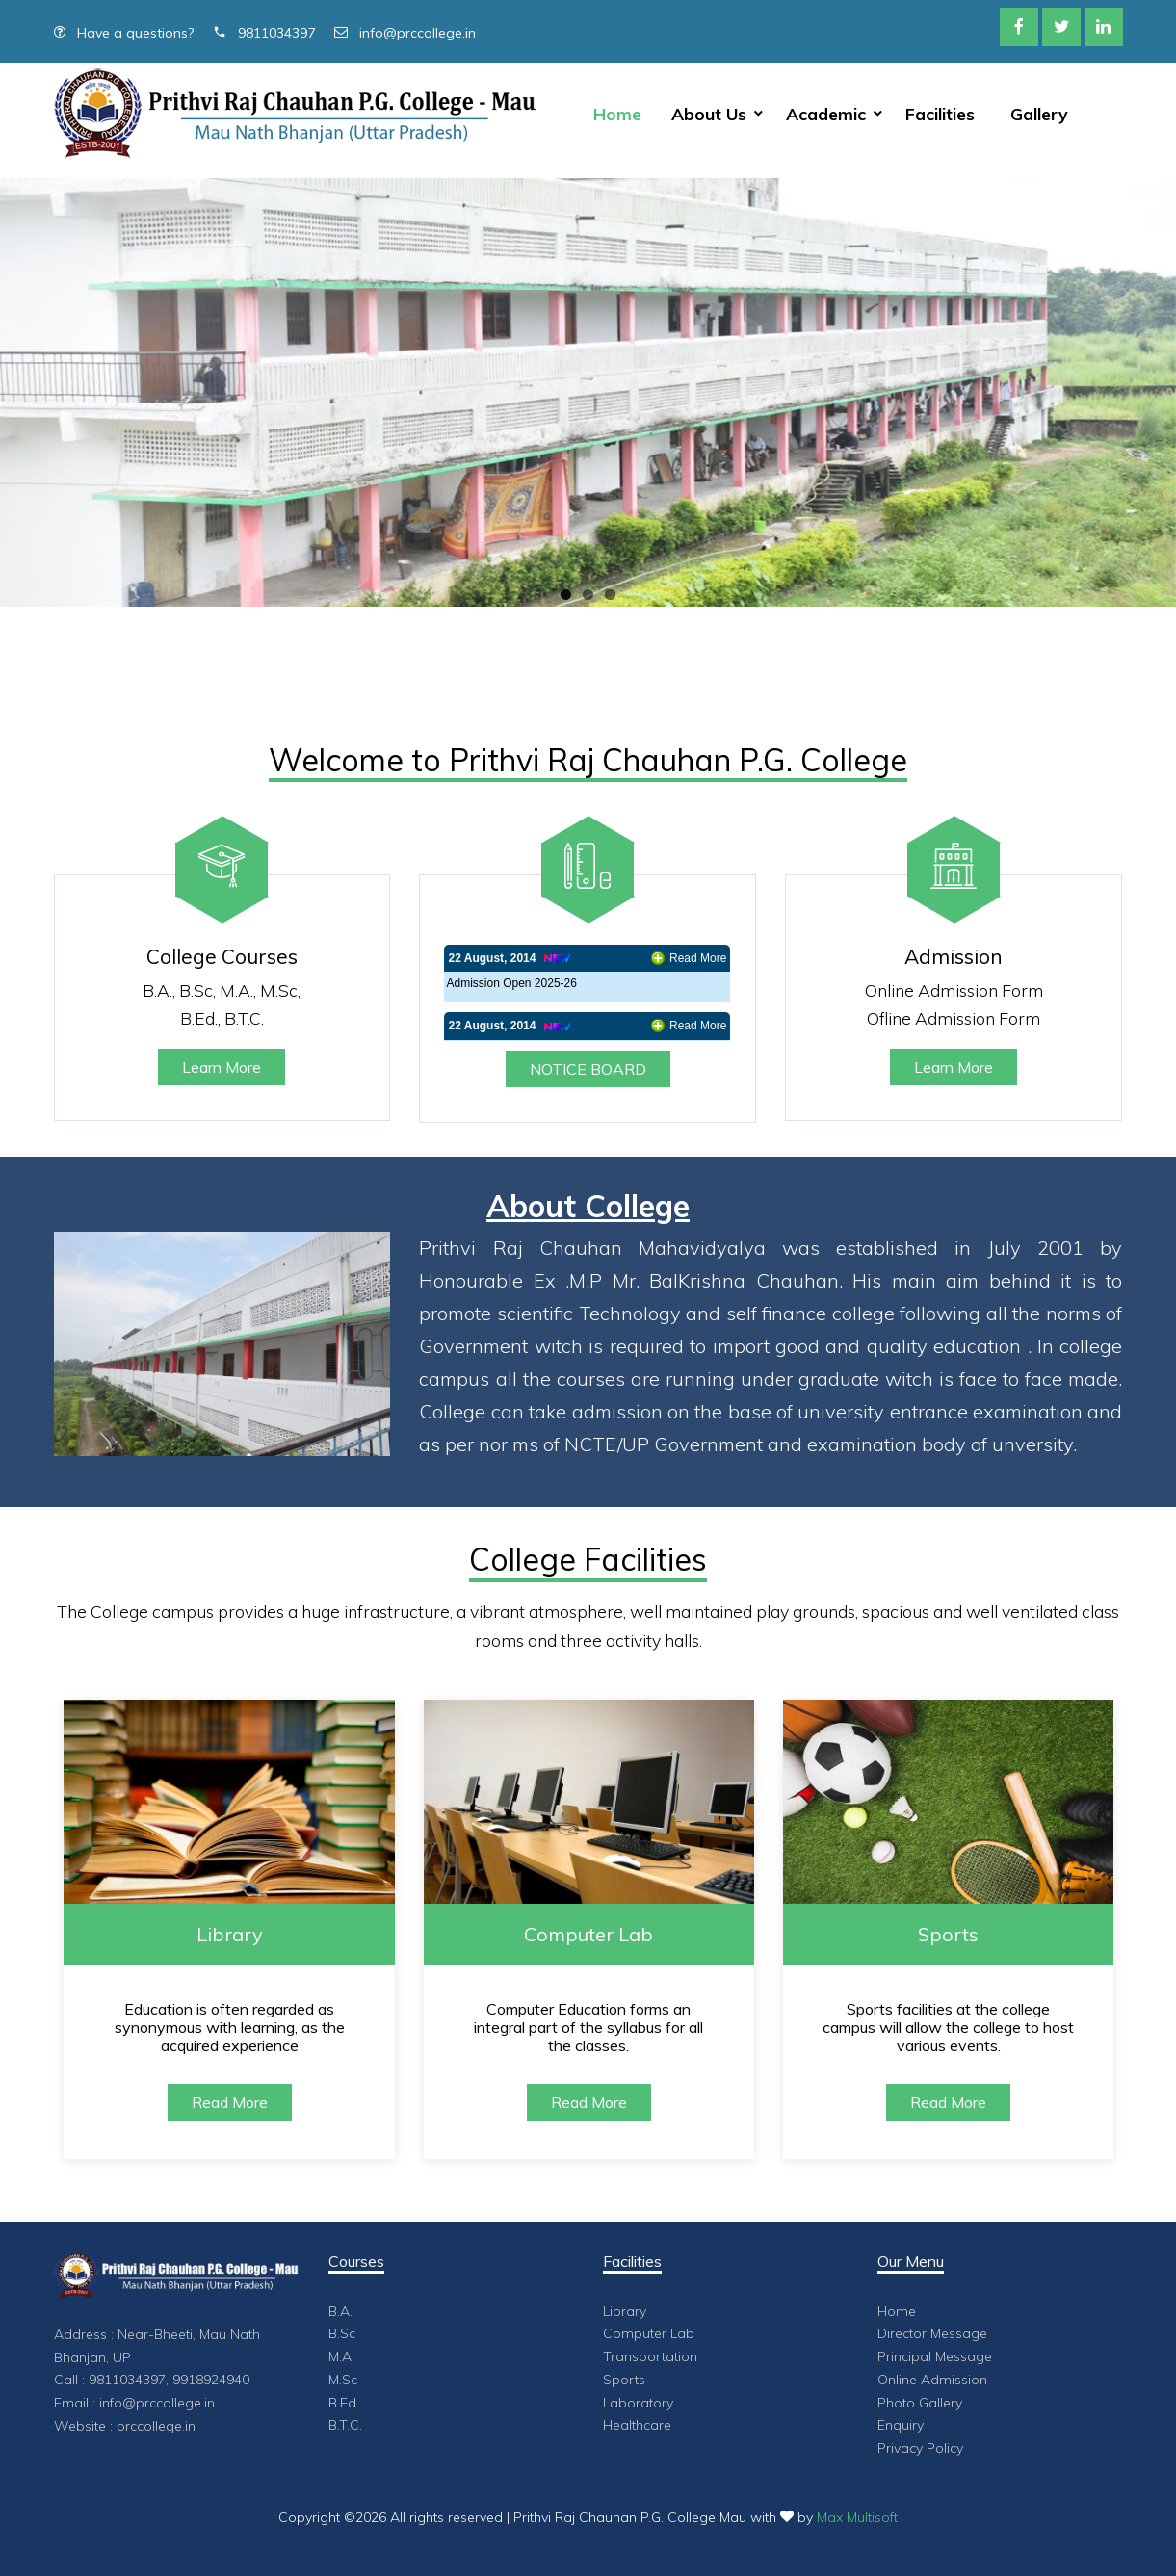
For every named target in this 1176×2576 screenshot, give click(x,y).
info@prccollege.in (405, 32)
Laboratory (638, 2402)
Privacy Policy (920, 2448)
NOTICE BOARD (588, 1069)
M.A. (341, 2356)
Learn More (221, 1067)
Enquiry (900, 2424)
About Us (708, 113)
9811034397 (264, 32)
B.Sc (341, 2333)
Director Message (932, 2333)
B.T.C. (345, 2424)
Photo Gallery (919, 2402)
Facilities (940, 113)
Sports (624, 2379)
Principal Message (934, 2356)
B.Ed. (343, 2402)
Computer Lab (648, 2333)
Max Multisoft (857, 2517)
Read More (697, 958)
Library (624, 2311)
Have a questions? (124, 32)
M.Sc (342, 2379)
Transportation (650, 2356)
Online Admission (932, 2379)
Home (617, 113)
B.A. (340, 2311)
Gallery (1039, 113)
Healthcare (637, 2424)
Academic (826, 113)
